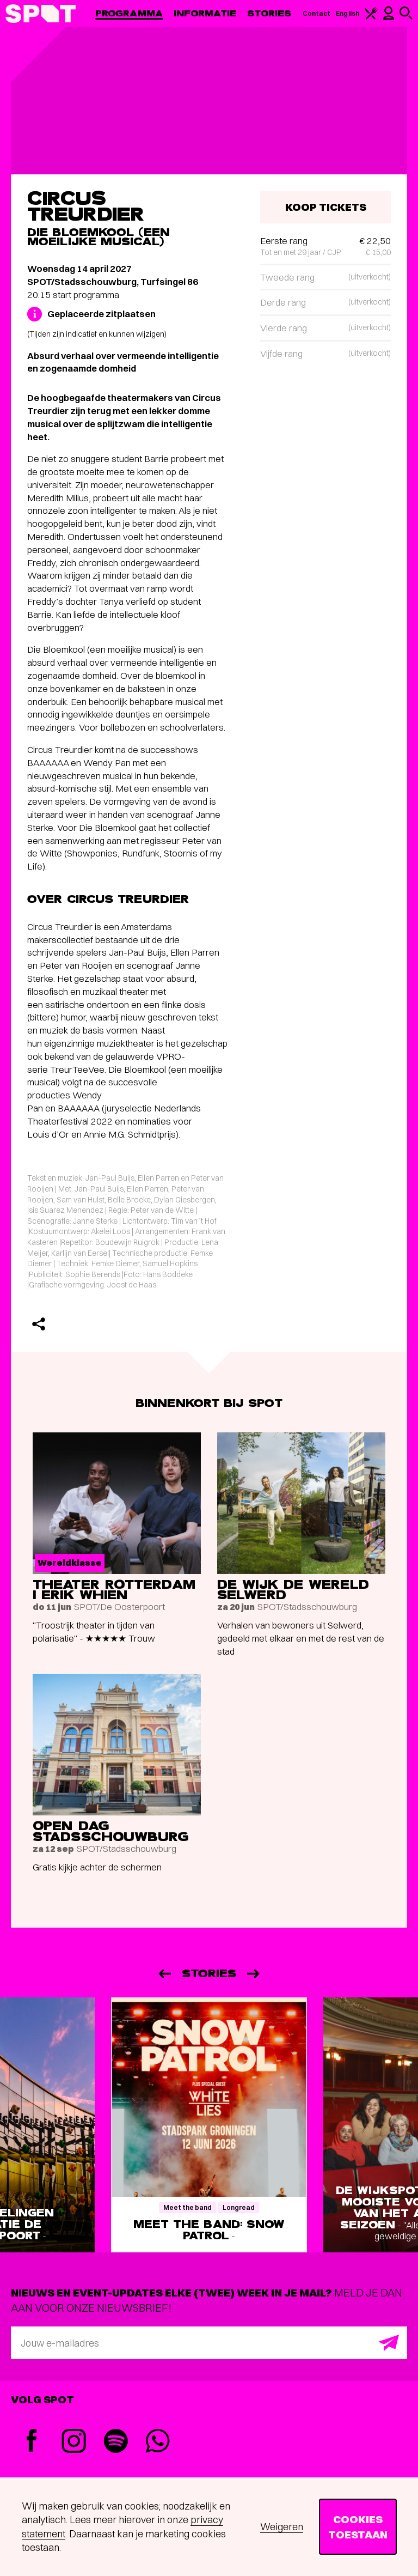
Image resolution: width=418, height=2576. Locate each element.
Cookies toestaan (358, 2526)
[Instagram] (74, 2442)
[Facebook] (32, 2441)
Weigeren (281, 2526)
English (347, 13)
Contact (317, 13)
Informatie (205, 13)
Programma (129, 13)
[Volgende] (254, 1973)
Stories (269, 13)
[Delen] (38, 1324)
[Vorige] (164, 1973)
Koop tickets (325, 207)
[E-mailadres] (209, 2342)
